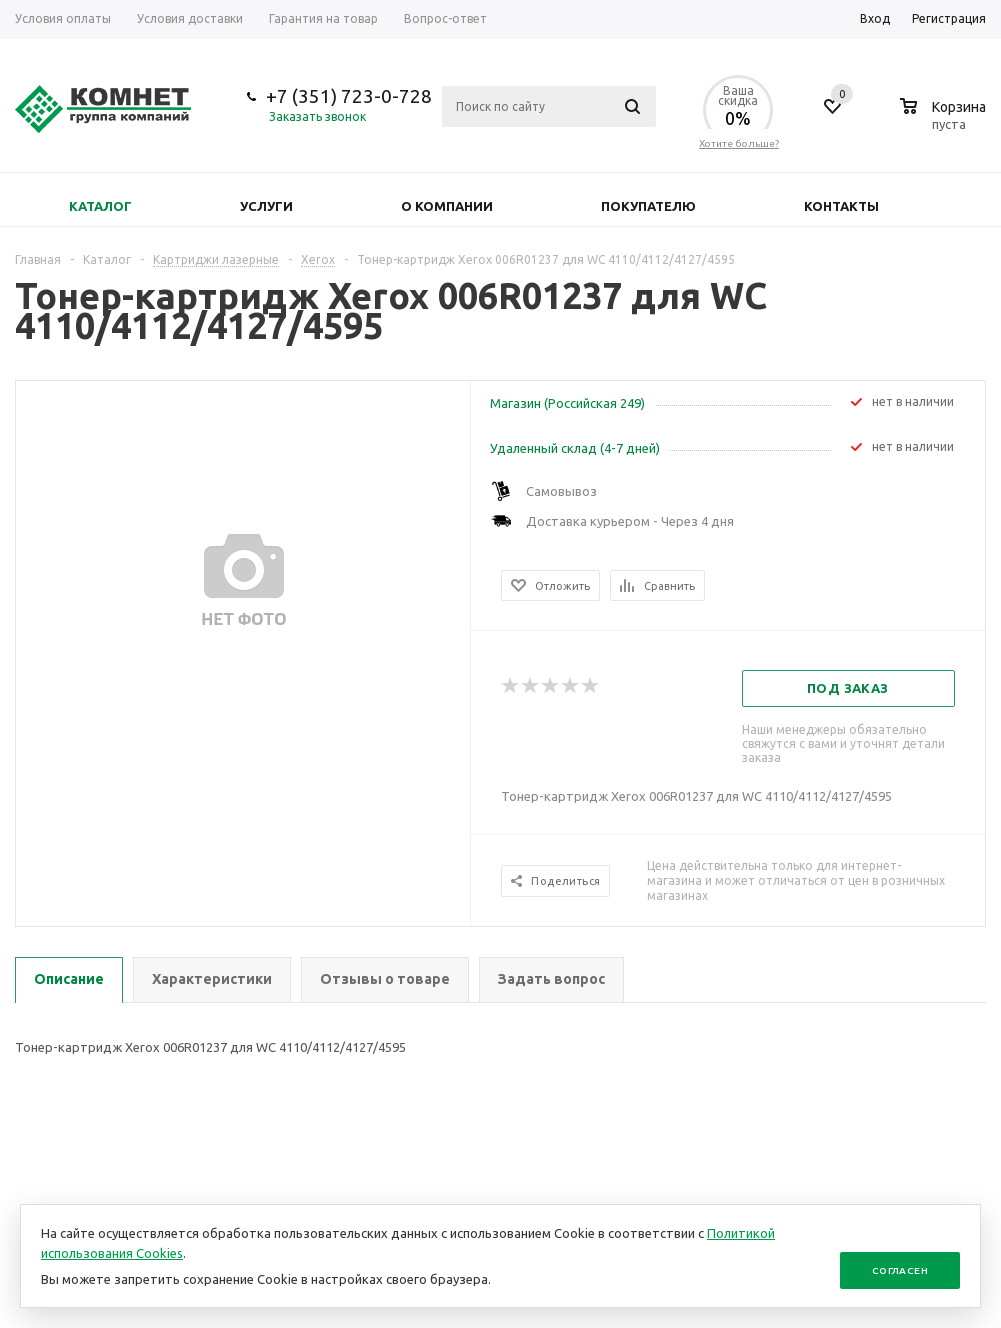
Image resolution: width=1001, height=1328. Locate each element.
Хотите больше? (739, 143)
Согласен (900, 1270)
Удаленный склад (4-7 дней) (575, 448)
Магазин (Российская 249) (567, 403)
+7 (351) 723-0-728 (349, 96)
